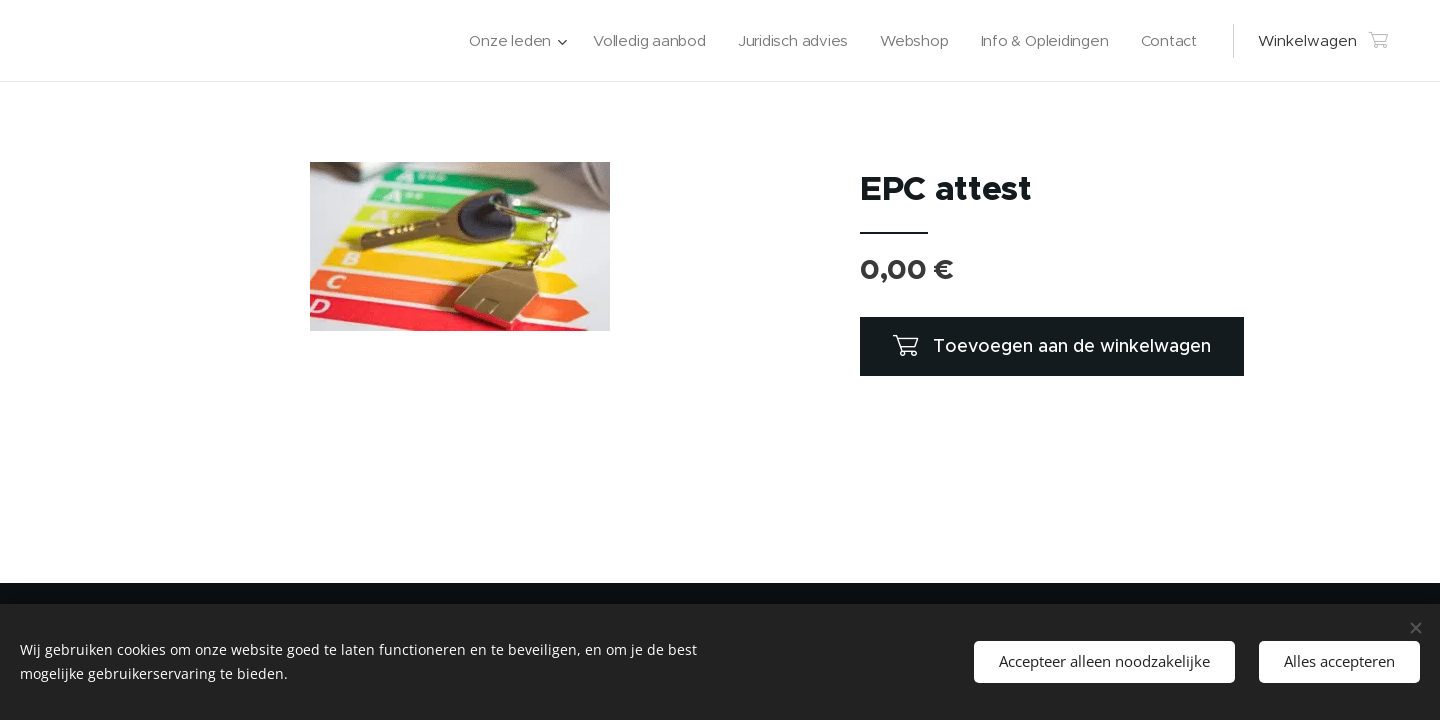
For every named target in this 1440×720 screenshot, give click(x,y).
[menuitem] (505, 41)
